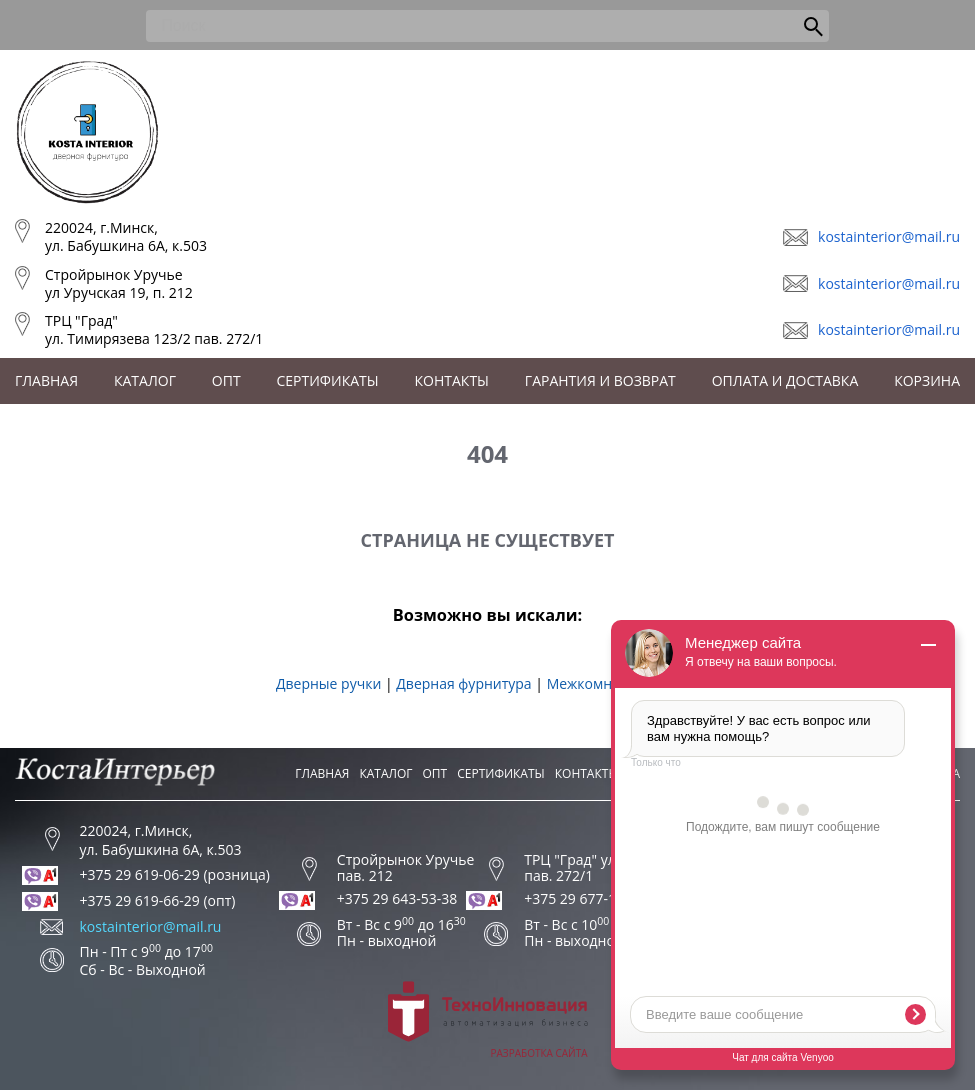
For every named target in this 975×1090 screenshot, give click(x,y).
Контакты (452, 380)
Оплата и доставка (785, 380)
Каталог (145, 380)
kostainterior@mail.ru (889, 236)
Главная (46, 380)
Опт (226, 380)
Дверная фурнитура (463, 683)
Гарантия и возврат (600, 380)
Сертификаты (328, 380)
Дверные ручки (328, 683)
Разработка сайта (488, 1020)
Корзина (927, 380)
